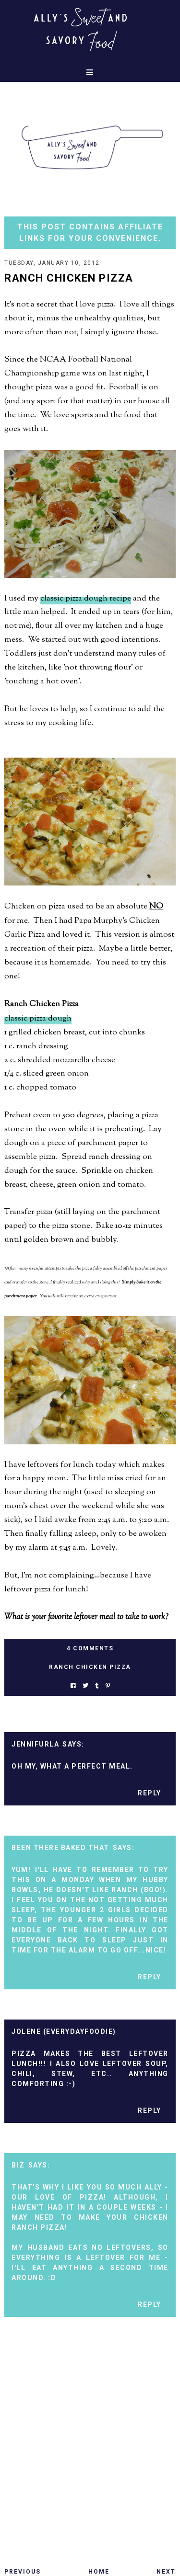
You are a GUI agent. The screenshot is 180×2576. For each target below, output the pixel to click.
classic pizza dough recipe (85, 598)
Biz (18, 2165)
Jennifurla (35, 1744)
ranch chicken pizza (90, 1667)
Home (98, 2571)
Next (166, 2571)
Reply (149, 1793)
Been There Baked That (60, 1847)
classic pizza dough (38, 1018)
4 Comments (90, 1648)
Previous (22, 2571)
